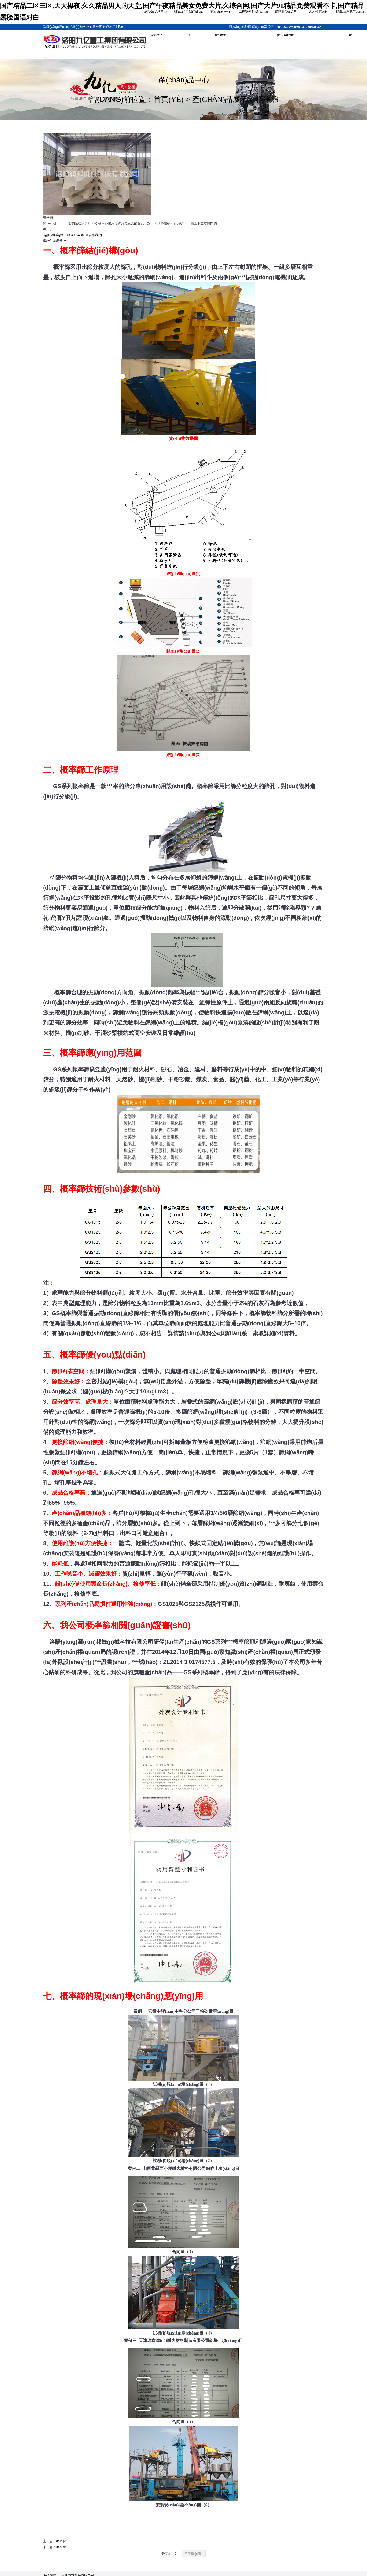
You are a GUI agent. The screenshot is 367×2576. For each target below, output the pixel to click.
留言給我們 (201, 154)
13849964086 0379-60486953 (299, 27)
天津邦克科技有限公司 (77, 2547)
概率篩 (267, 99)
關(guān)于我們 (114, 2555)
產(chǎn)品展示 (219, 99)
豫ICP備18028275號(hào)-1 (125, 2573)
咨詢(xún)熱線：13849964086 (171, 154)
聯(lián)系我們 (263, 27)
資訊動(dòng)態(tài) (173, 2555)
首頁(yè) (169, 99)
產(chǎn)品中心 (136, 2555)
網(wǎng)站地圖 (240, 27)
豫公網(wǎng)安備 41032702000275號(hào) (177, 2573)
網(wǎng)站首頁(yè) (89, 2555)
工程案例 (153, 2555)
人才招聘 (193, 2555)
